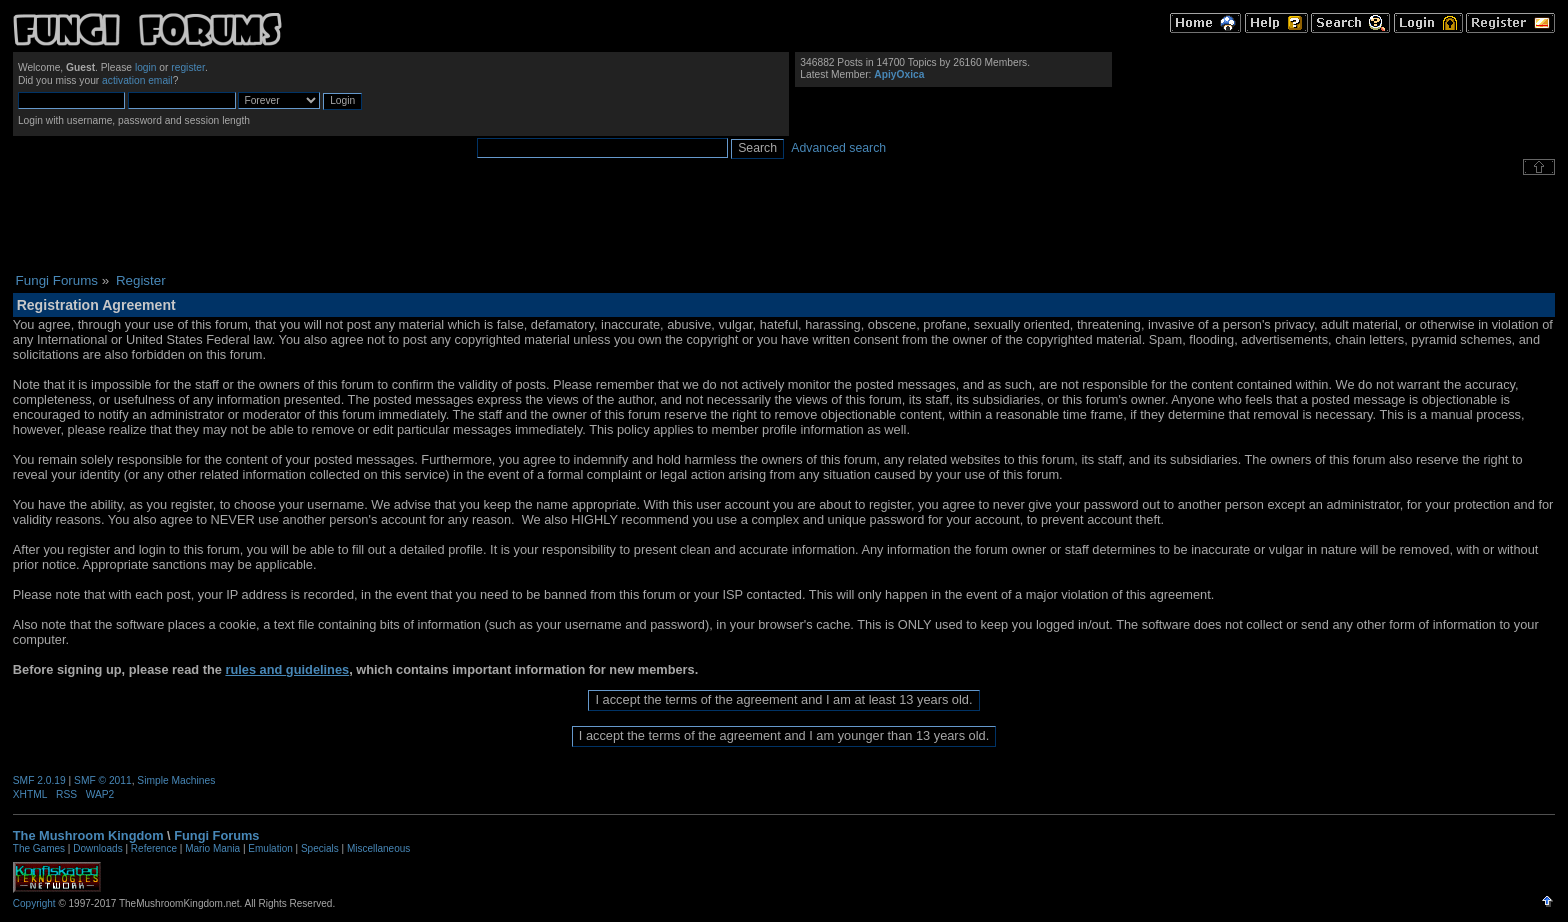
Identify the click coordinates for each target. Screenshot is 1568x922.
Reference (154, 848)
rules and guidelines (287, 669)
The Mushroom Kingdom (88, 835)
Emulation (270, 848)
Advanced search (838, 148)
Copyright (34, 903)
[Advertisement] (784, 224)
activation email (137, 80)
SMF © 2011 (103, 780)
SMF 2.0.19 (39, 780)
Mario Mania (212, 848)
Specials (320, 848)
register (188, 67)
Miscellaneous (378, 848)
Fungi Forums (216, 835)
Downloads (97, 848)
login (146, 67)
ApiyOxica (899, 74)
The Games (39, 848)
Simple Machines (176, 780)
